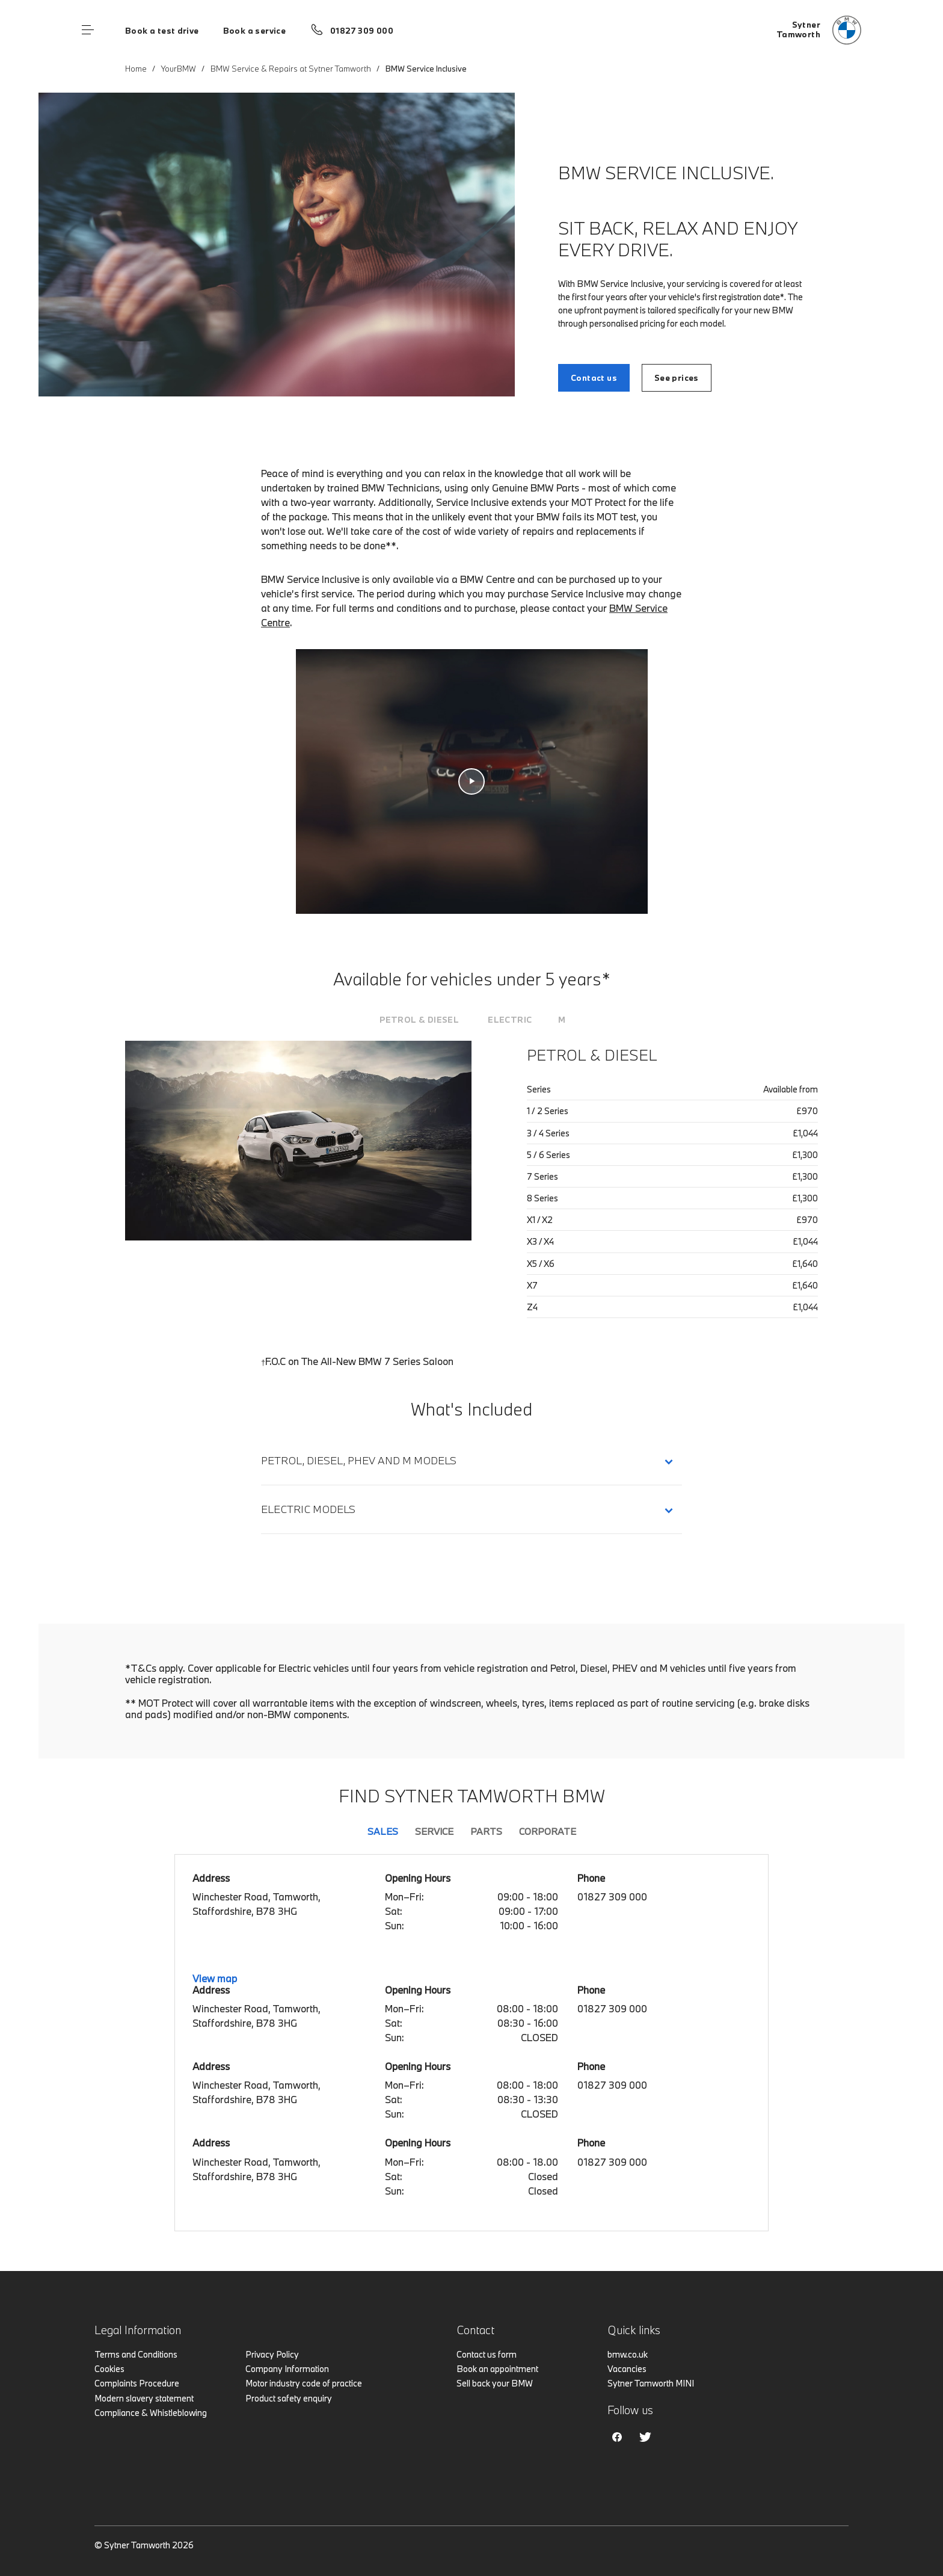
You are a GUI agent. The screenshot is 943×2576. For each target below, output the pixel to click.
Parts (486, 1831)
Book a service (254, 30)
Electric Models (310, 1509)
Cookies (109, 2368)
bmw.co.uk (627, 2354)
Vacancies (627, 2368)
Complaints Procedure (136, 2383)
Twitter (645, 2437)
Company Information (287, 2368)
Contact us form (486, 2354)
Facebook (617, 2437)
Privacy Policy (272, 2354)
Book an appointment (497, 2368)
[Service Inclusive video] (472, 781)
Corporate (547, 1831)
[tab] (419, 1019)
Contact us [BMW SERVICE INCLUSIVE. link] (594, 377)
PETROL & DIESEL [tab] (419, 1019)
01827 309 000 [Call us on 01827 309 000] (361, 30)
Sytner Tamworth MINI (650, 2383)
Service (434, 1831)
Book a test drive (162, 30)
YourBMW (178, 68)
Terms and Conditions (135, 2354)
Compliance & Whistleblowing (150, 2412)
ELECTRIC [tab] (510, 1019)
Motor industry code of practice (303, 2383)
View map (214, 1978)
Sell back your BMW (494, 2383)
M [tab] (561, 1019)
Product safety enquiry (288, 2398)
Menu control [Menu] (88, 30)
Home (136, 68)
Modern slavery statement (144, 2398)
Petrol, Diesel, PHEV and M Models (358, 1460)
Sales (382, 1831)
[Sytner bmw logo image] (818, 30)
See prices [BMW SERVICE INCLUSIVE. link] (676, 377)
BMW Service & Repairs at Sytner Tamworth (290, 68)
